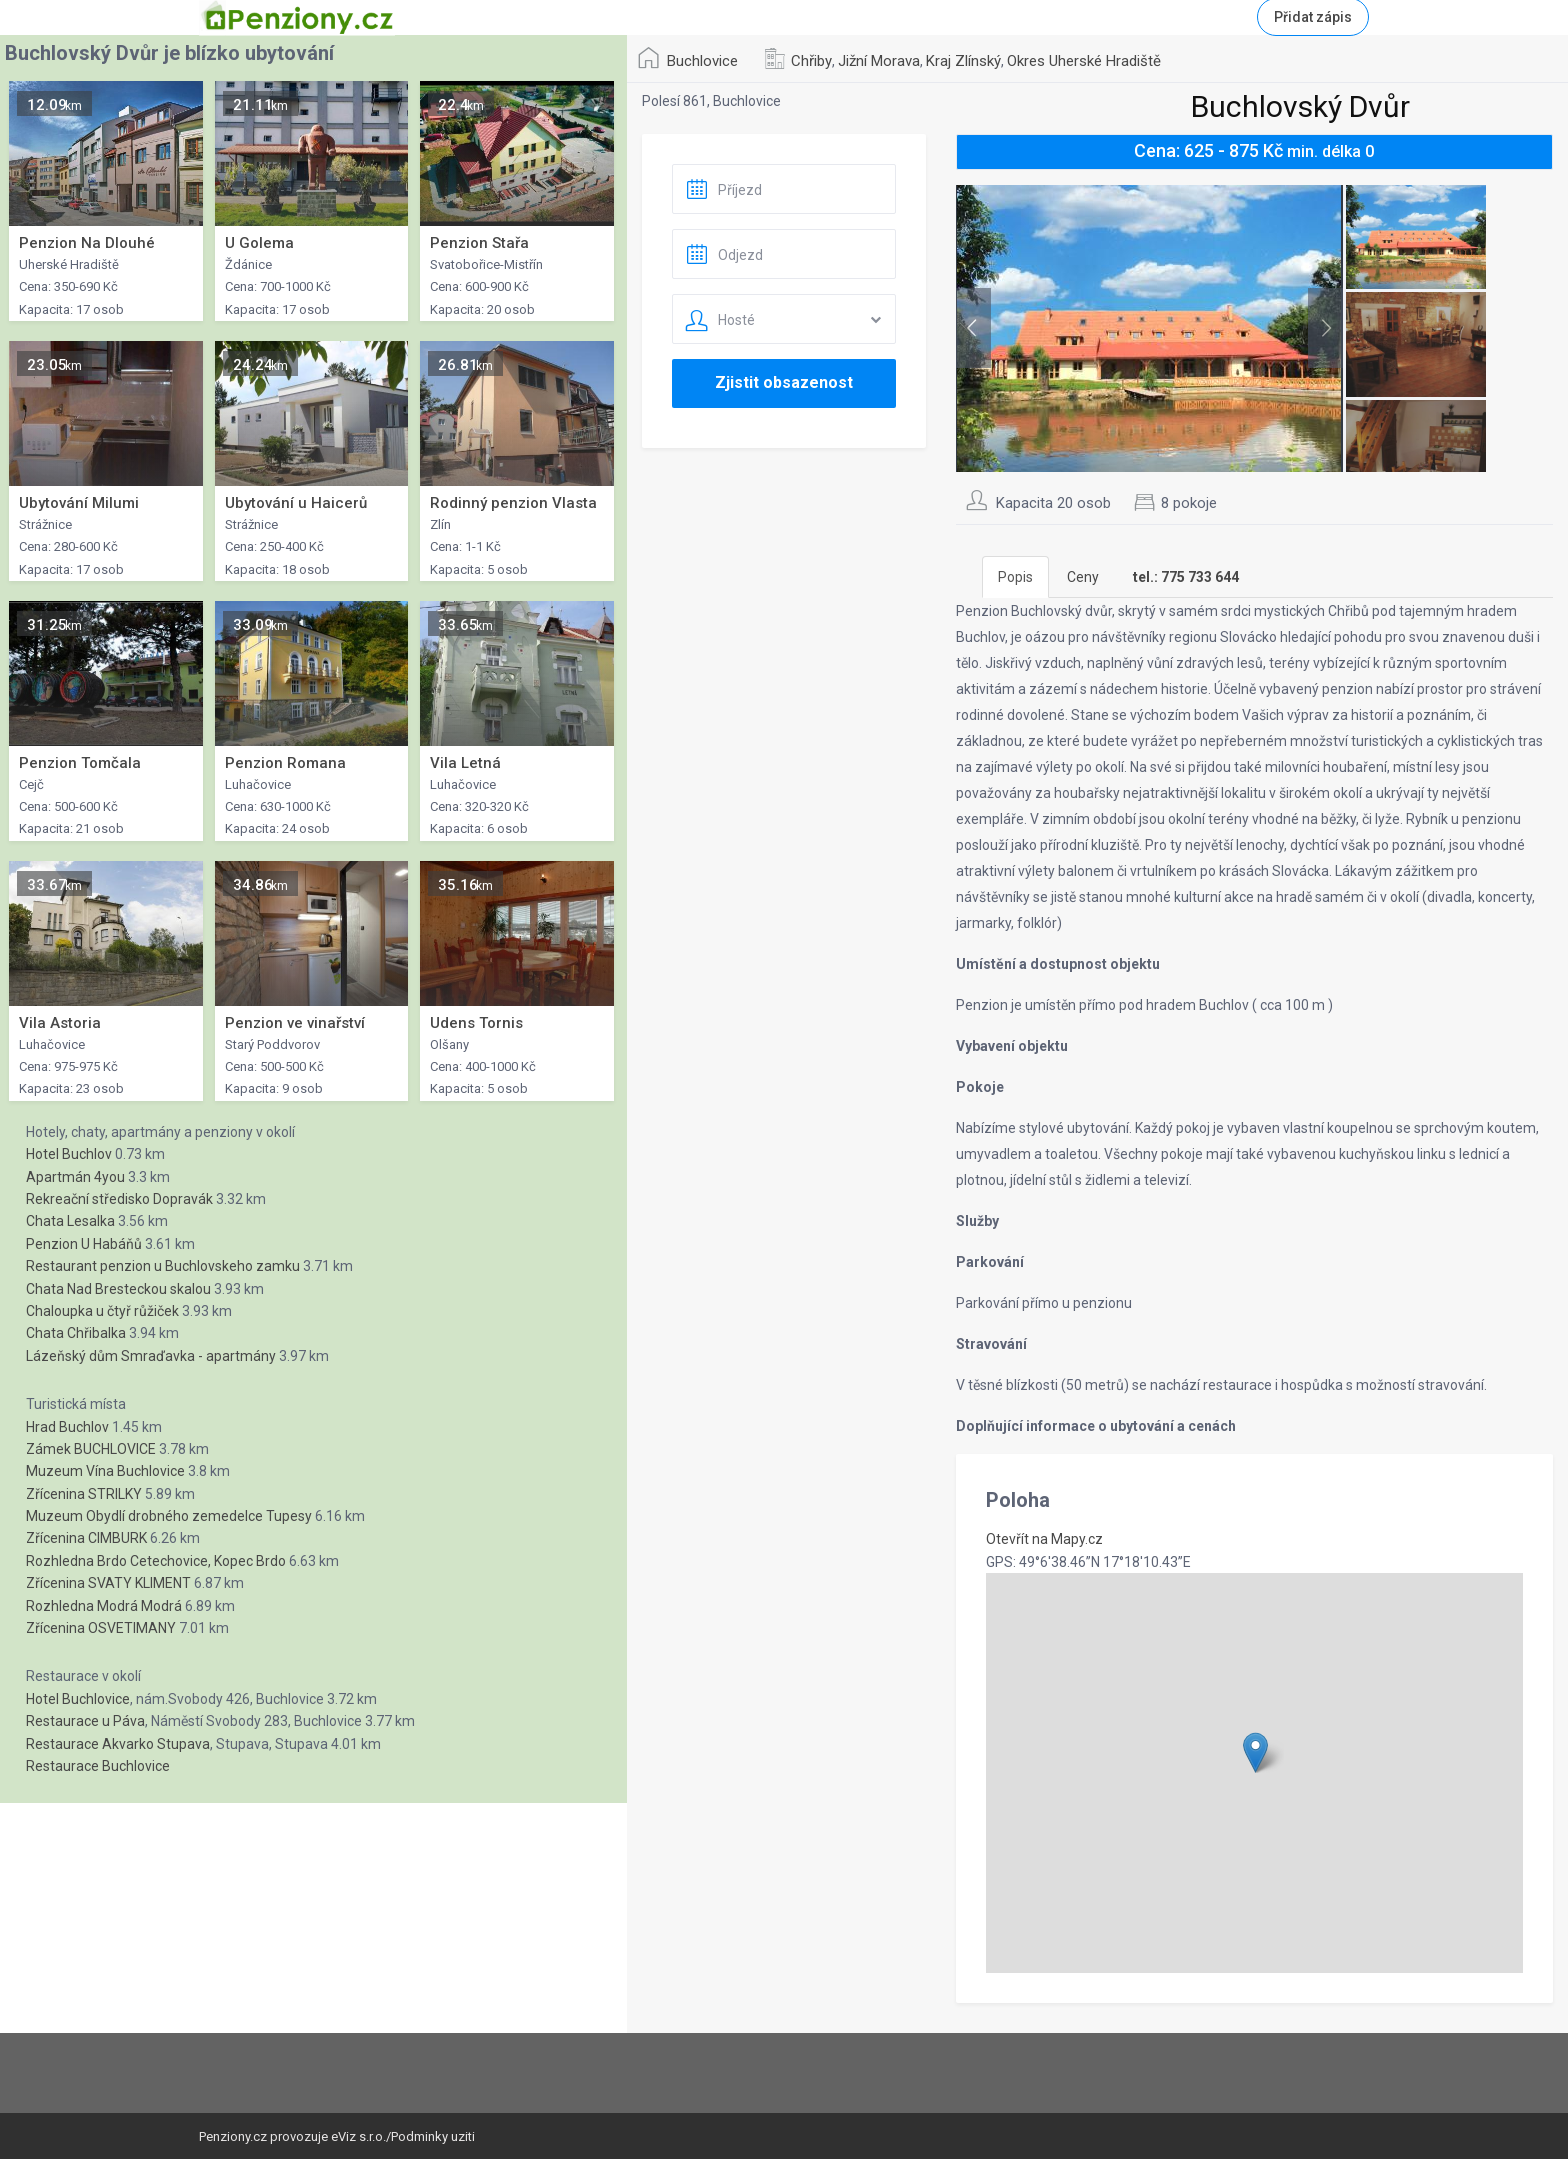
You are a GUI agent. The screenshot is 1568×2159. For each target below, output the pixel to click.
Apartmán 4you (75, 1177)
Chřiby (811, 61)
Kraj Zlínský (963, 61)
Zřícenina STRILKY (84, 1494)
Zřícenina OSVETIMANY (101, 1628)
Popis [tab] (1015, 577)
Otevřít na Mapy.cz (1044, 1539)
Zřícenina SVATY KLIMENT (108, 1583)
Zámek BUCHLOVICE (91, 1449)
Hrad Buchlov (67, 1427)
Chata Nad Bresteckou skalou (118, 1289)
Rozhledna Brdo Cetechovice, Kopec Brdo (156, 1561)
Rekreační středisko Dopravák (119, 1199)
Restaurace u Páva (85, 1721)
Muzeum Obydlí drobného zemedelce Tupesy (169, 1516)
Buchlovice (702, 61)
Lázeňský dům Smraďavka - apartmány (151, 1356)
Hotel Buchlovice (78, 1699)
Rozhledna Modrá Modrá (104, 1606)
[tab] (1186, 577)
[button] (1255, 1752)
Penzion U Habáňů (84, 1244)
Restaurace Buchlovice (98, 1766)
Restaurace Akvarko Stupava (118, 1744)
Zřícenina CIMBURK (86, 1538)
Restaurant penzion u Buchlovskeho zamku (163, 1266)
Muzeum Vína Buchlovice (105, 1471)
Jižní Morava (879, 61)
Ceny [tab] (1083, 577)
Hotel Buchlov (69, 1154)
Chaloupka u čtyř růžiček (102, 1311)
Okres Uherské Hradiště (1084, 61)
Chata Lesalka (70, 1221)
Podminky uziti (433, 2136)
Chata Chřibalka (76, 1333)
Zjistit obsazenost (784, 382)
